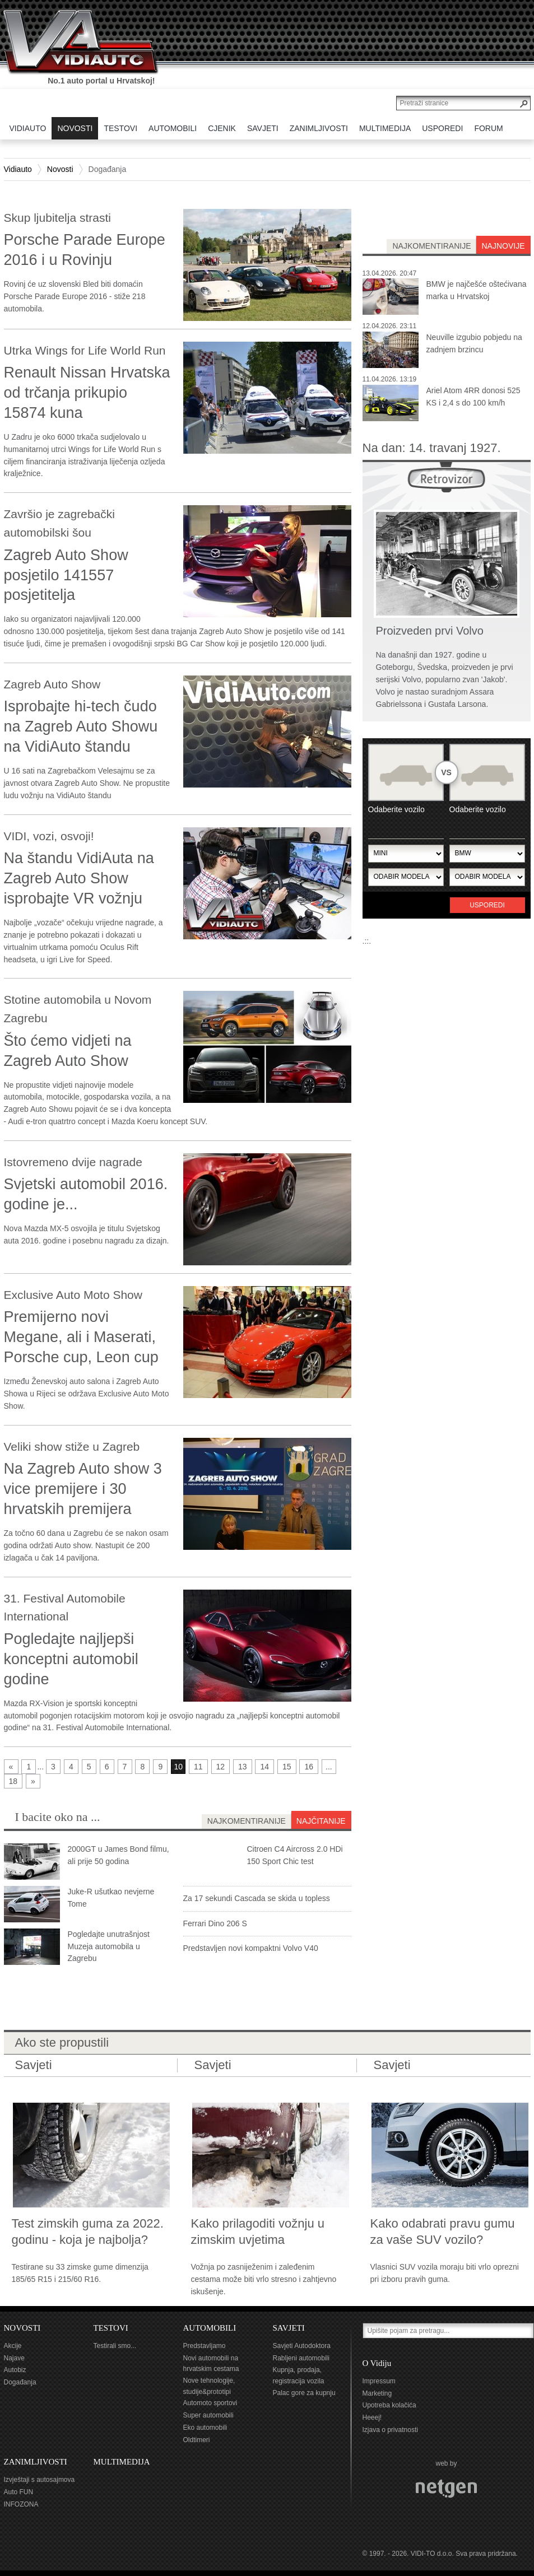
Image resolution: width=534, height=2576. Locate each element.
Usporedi (487, 905)
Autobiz (15, 2370)
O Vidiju (377, 2363)
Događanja (20, 2382)
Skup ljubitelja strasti (57, 217)
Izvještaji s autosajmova (39, 2480)
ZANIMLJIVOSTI (35, 2461)
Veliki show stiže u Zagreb (72, 1446)
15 (286, 1766)
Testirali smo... (115, 2346)
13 (242, 1766)
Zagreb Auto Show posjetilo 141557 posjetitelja (66, 575)
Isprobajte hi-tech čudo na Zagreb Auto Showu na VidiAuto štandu (81, 726)
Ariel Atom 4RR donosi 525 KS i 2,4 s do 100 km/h (473, 396)
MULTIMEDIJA (122, 2461)
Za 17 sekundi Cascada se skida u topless (256, 1898)
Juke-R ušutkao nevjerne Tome (111, 1897)
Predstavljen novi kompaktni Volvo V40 (250, 1948)
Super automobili (208, 2415)
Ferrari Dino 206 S (215, 1923)
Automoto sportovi (210, 2403)
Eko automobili (205, 2427)
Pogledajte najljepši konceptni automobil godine (71, 1659)
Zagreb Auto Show (52, 684)
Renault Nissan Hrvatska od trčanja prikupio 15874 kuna (87, 392)
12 (220, 1766)
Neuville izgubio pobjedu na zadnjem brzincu (474, 343)
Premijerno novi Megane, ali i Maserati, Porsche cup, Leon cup (81, 1337)
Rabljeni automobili (301, 2358)
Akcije (13, 2346)
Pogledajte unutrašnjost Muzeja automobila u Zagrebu (109, 1946)
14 (264, 1766)
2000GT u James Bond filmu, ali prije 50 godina (118, 1855)
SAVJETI (289, 2327)
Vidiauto (18, 169)
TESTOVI (111, 2327)
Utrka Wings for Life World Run (85, 350)
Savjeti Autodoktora (302, 2346)
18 (13, 1781)
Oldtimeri (196, 2440)
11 (198, 1766)
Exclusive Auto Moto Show (73, 1294)
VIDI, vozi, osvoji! (49, 836)
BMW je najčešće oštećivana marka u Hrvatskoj (476, 290)
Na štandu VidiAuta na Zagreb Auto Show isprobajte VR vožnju (79, 878)
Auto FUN (19, 2492)
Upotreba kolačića (389, 2405)
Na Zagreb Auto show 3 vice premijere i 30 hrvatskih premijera (83, 1488)
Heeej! (372, 2417)
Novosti (60, 169)
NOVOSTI (22, 2327)
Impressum (379, 2381)
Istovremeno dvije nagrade (73, 1162)
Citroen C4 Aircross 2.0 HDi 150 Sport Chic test (295, 1855)
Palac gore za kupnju (304, 2393)
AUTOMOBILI (209, 2327)
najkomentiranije (431, 245)
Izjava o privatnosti (390, 2430)
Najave (14, 2358)
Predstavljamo (204, 2346)
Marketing (377, 2393)
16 (308, 1766)
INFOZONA (21, 2504)
